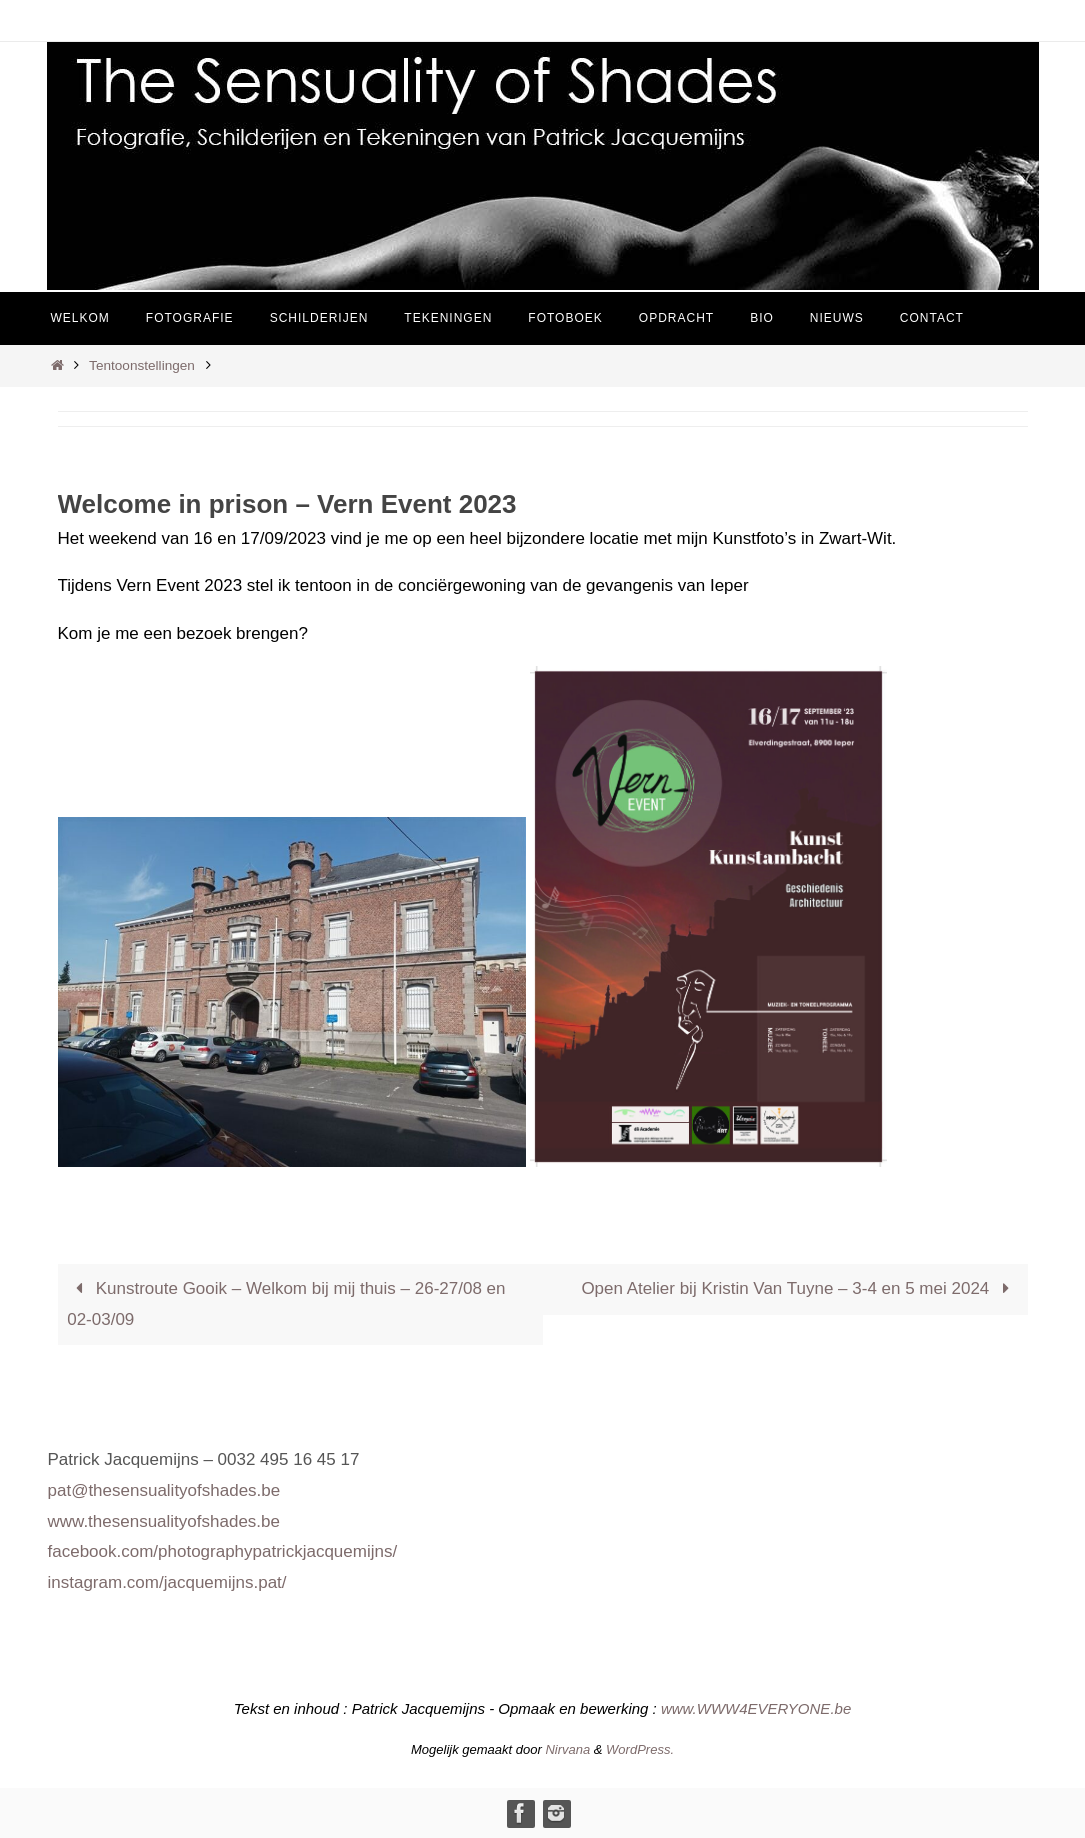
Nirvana (567, 1749)
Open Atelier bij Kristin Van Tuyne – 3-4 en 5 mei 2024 (799, 1288)
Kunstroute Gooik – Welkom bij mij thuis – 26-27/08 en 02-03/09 (286, 1304)
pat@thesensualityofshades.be (164, 1490)
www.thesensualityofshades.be (164, 1521)
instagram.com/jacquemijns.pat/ (167, 1582)
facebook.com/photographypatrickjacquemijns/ (223, 1551)
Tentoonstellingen (142, 365)
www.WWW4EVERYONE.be (756, 1708)
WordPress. (640, 1749)
